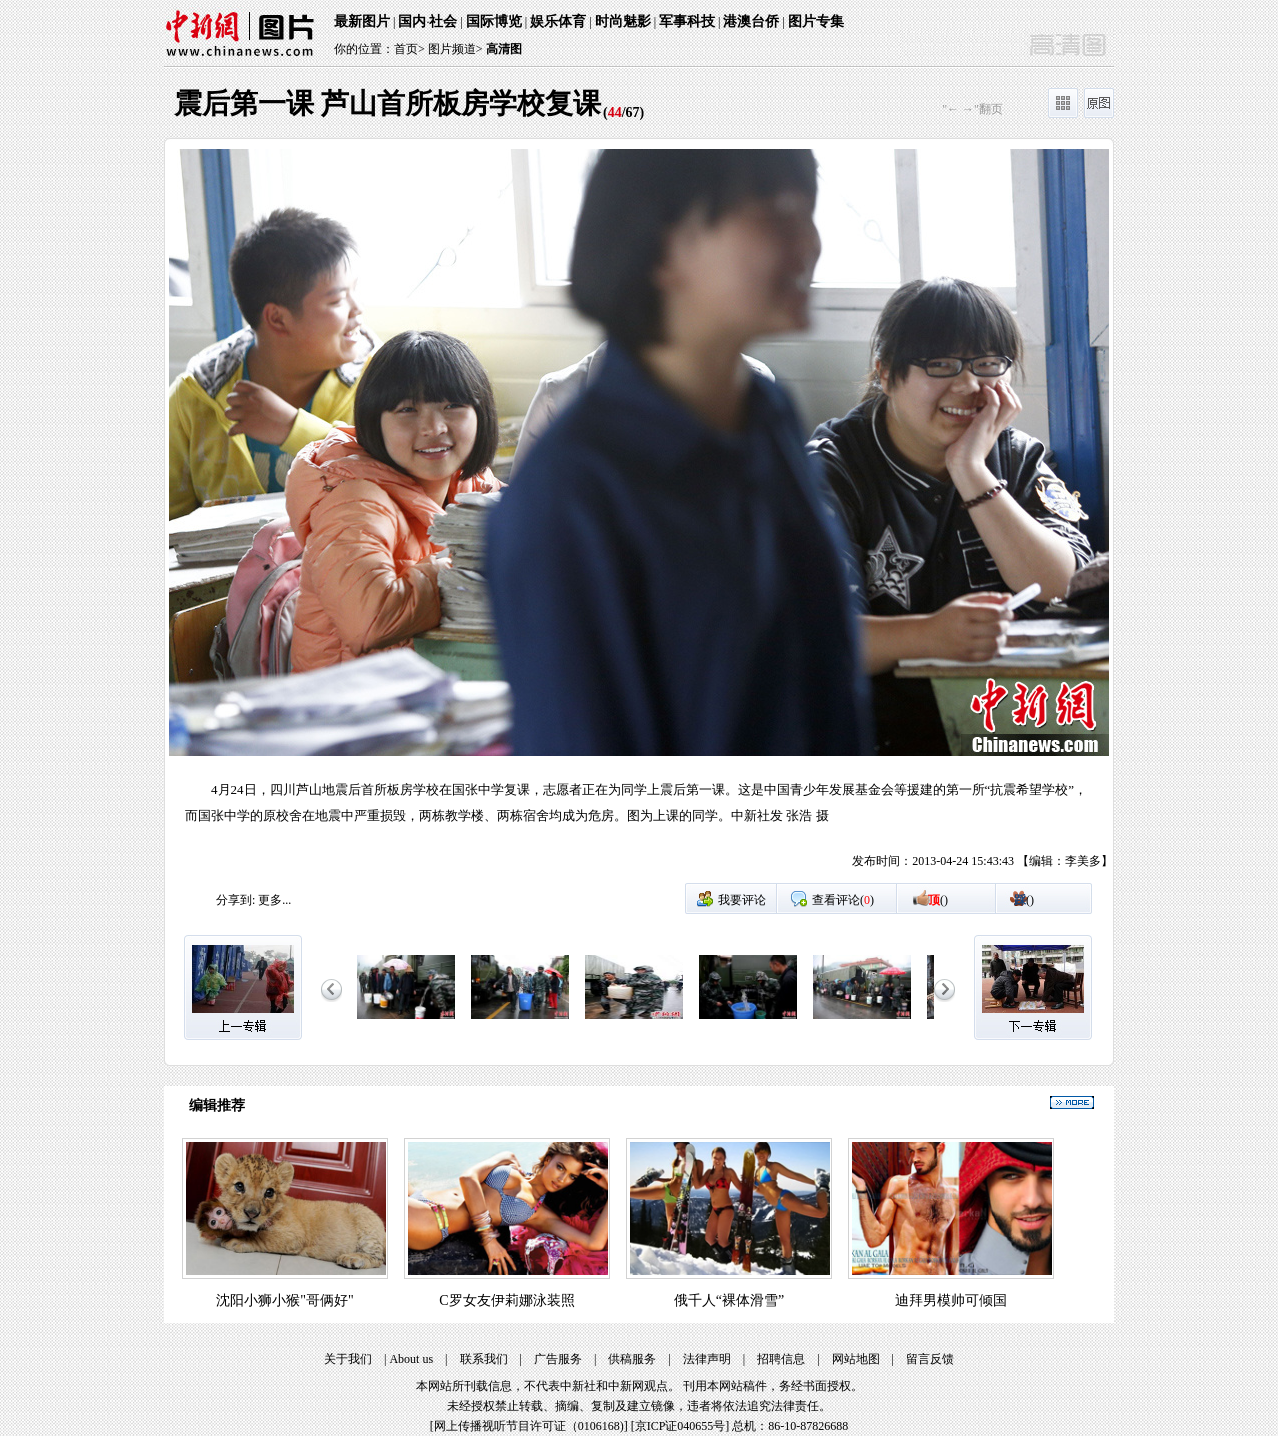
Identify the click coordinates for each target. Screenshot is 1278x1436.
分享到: (235, 900)
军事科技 (687, 21)
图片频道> (455, 49)
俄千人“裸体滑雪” (729, 1300)
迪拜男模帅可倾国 (951, 1300)
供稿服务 (632, 1359)
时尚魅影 (623, 21)
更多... (274, 900)
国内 (412, 21)
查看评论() (843, 900)
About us (411, 1359)
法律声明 (707, 1359)
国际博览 (494, 21)
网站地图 (856, 1359)
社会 (443, 21)
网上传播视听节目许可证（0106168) (529, 1426)
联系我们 (484, 1359)
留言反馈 (930, 1359)
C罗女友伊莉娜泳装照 (506, 1300)
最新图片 (362, 21)
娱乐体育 (558, 21)
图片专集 (816, 21)
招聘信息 (781, 1359)
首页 (406, 49)
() (938, 900)
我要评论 (742, 900)
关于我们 (348, 1359)
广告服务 (558, 1359)
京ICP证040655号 (680, 1426)
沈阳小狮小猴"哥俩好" (284, 1300)
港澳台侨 (751, 21)
